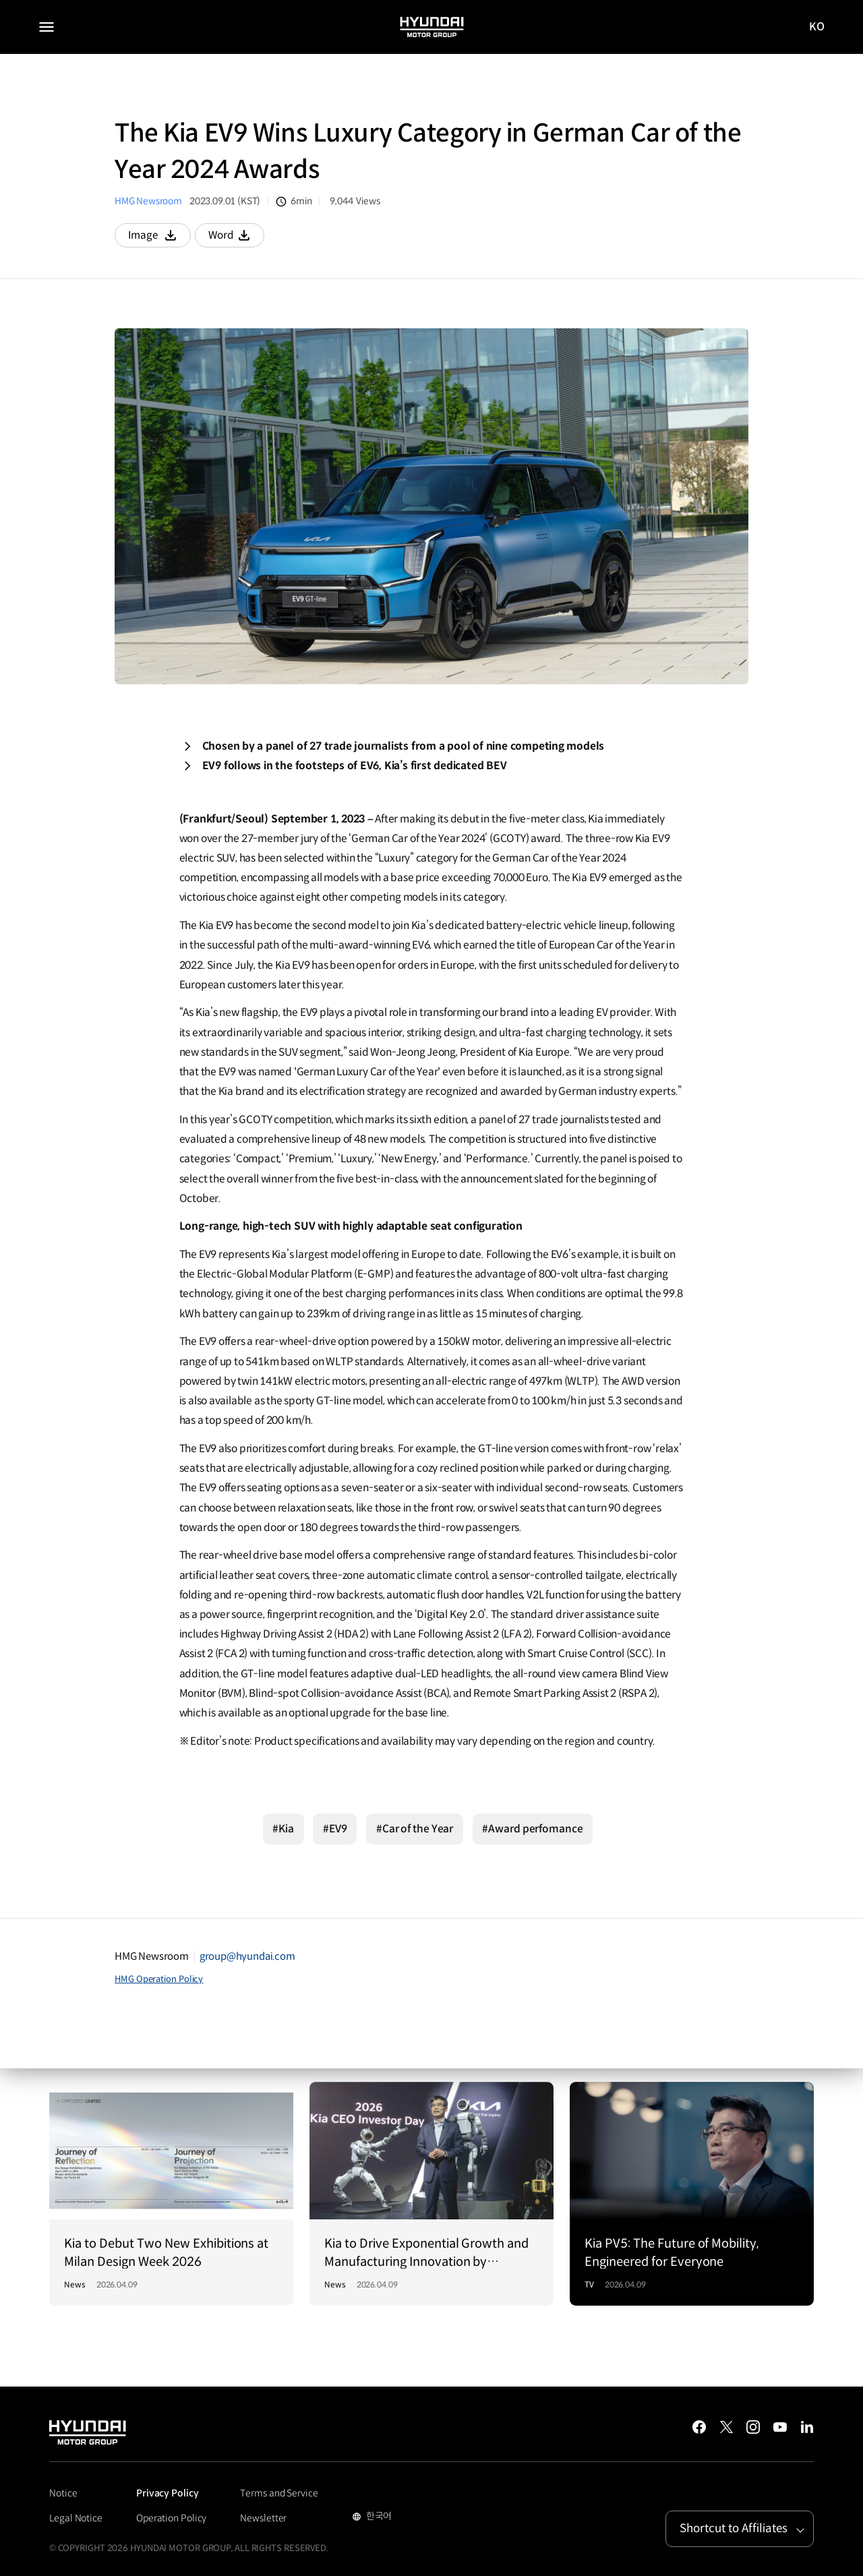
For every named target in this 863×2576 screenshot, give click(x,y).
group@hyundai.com (247, 1956)
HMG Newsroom (148, 201)
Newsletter (263, 2518)
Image (159, 238)
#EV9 (335, 1828)
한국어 (377, 2517)
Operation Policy (171, 2518)
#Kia (283, 1828)
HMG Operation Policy (159, 1979)
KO (817, 27)
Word (238, 238)
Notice (63, 2493)
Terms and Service (279, 2493)
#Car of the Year (414, 1828)
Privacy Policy (167, 2493)
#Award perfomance (532, 1828)
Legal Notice (75, 2518)
